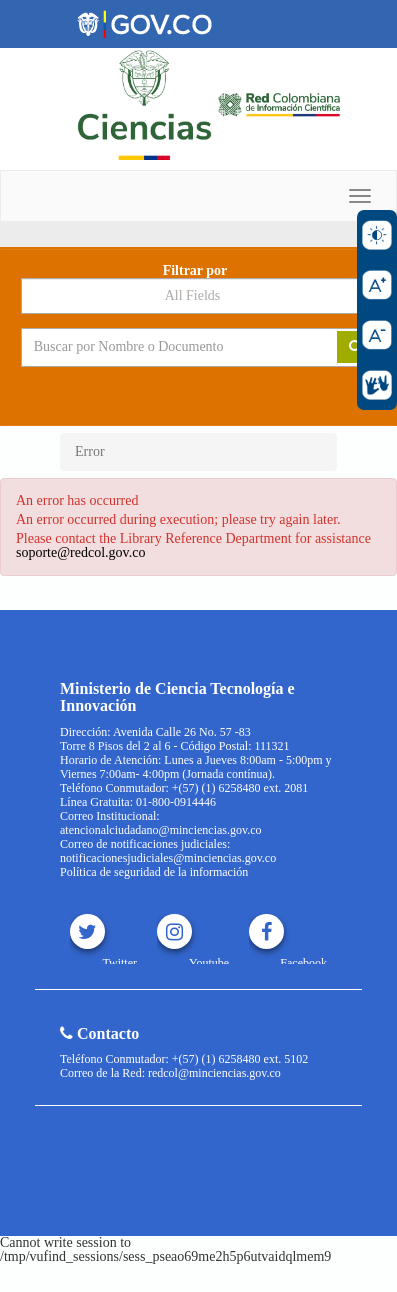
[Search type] (199, 296)
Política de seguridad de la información (154, 872)
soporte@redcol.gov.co (80, 552)
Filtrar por (195, 271)
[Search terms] (164, 347)
